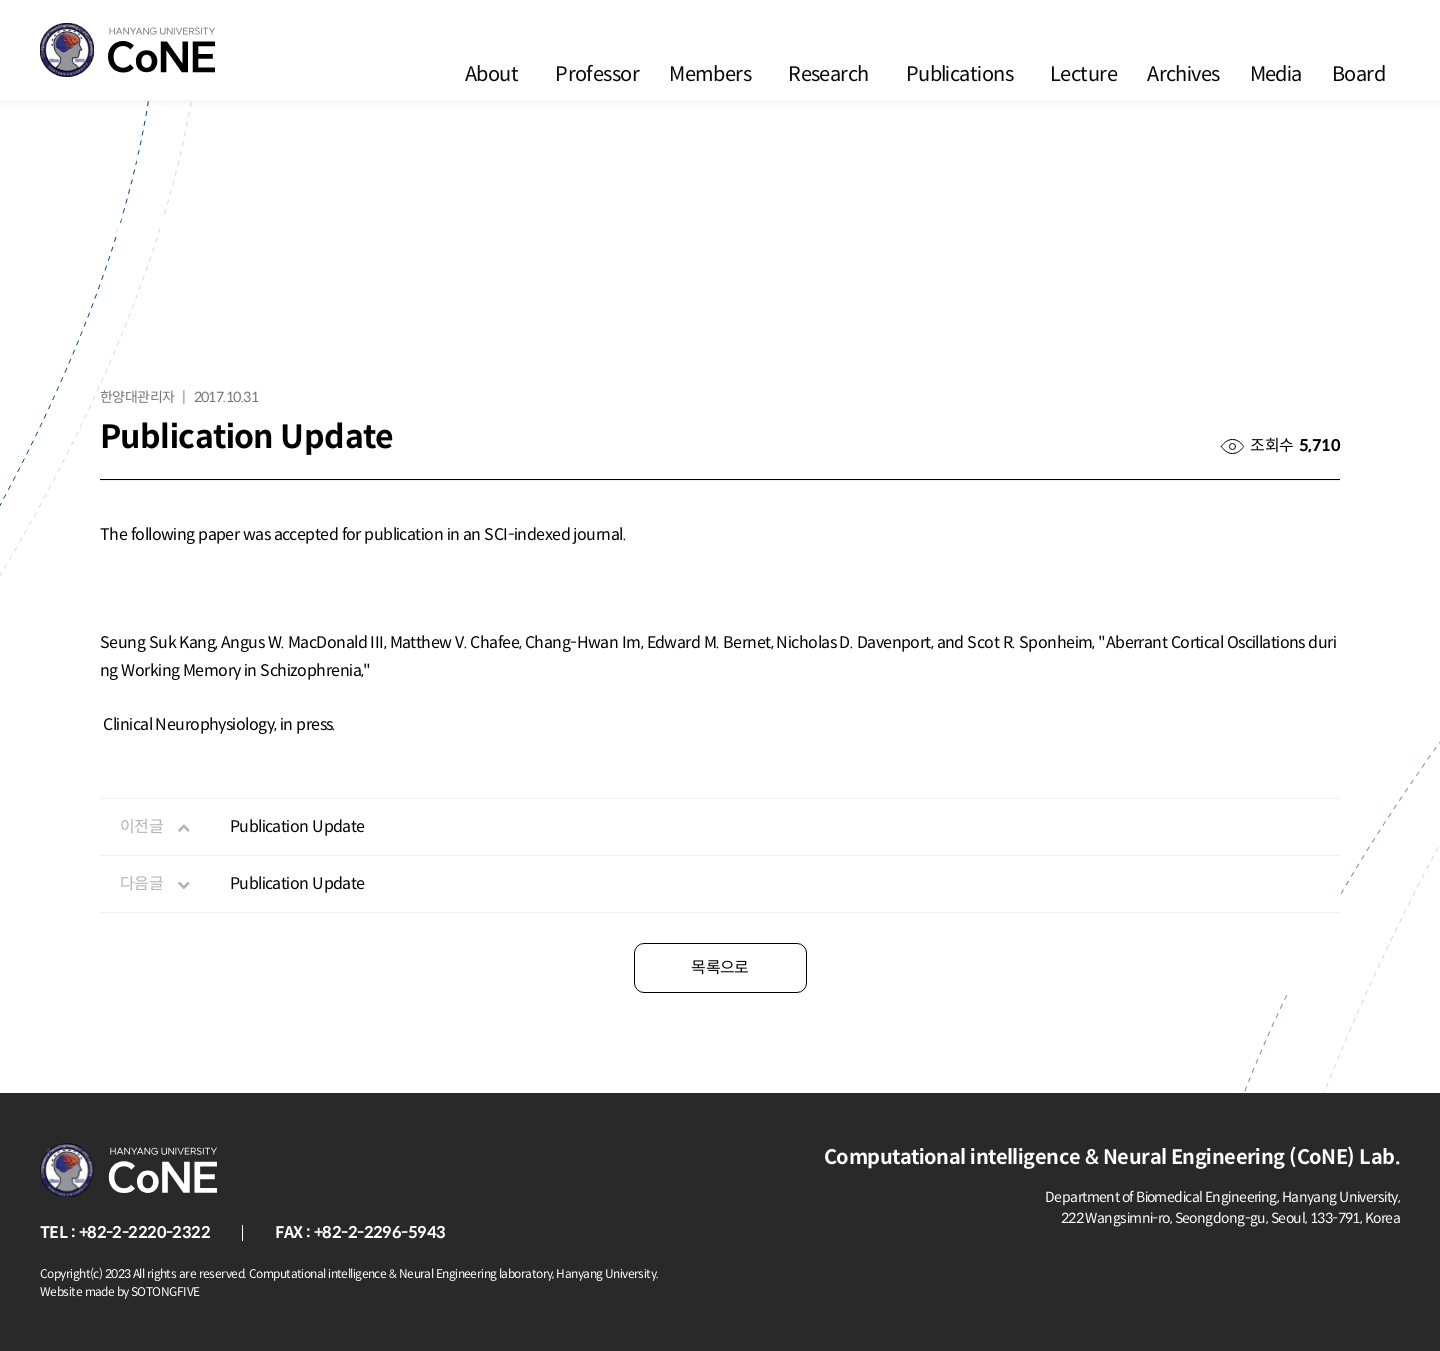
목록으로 (720, 967)
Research (828, 74)
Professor (597, 74)
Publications (959, 74)
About (491, 74)
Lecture (1083, 74)
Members (710, 74)
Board (1358, 74)
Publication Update (297, 826)
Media (1276, 74)
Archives (1183, 74)
